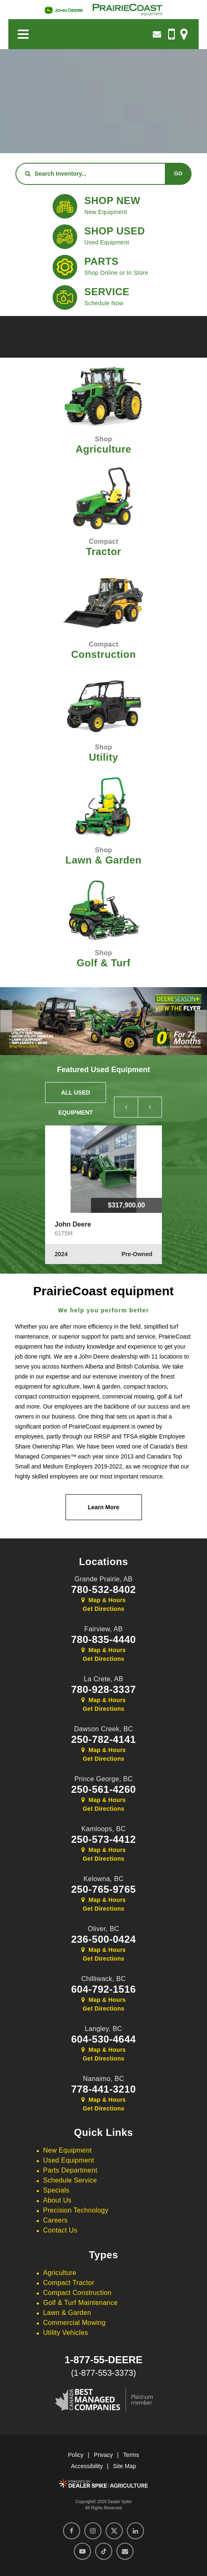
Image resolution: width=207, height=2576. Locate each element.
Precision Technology (76, 2210)
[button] (6, 1021)
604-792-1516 (103, 1989)
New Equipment (67, 2150)
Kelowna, (103, 1878)
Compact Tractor (68, 2282)
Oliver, (103, 1928)
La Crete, (104, 1678)
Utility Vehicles (65, 2332)
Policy (75, 2455)
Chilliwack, (103, 1978)
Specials (56, 2190)
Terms (131, 2455)
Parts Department (70, 2170)
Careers (55, 2220)
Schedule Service (70, 2180)
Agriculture (59, 2272)
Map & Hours (103, 1600)
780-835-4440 (103, 1640)
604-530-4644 (103, 2039)
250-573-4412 (103, 1839)
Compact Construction (77, 2292)
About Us (57, 2200)
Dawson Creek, (103, 1728)
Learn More (103, 1507)
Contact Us (60, 2230)
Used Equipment (68, 2160)
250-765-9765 (103, 1889)
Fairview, (103, 1629)
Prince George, (103, 1778)
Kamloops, (103, 1828)
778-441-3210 (103, 2089)
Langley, (103, 2028)
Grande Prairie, (103, 1579)
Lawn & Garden (67, 2312)
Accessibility (87, 2466)
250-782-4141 (103, 1740)
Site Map (124, 2466)
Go (178, 173)
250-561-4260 (103, 1789)
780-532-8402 (103, 1590)
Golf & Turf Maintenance (80, 2302)
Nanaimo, (103, 2078)
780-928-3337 (103, 1690)
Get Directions (103, 1608)
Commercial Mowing (74, 2322)
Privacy (103, 2455)
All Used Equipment (75, 1096)
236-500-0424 (103, 1939)
